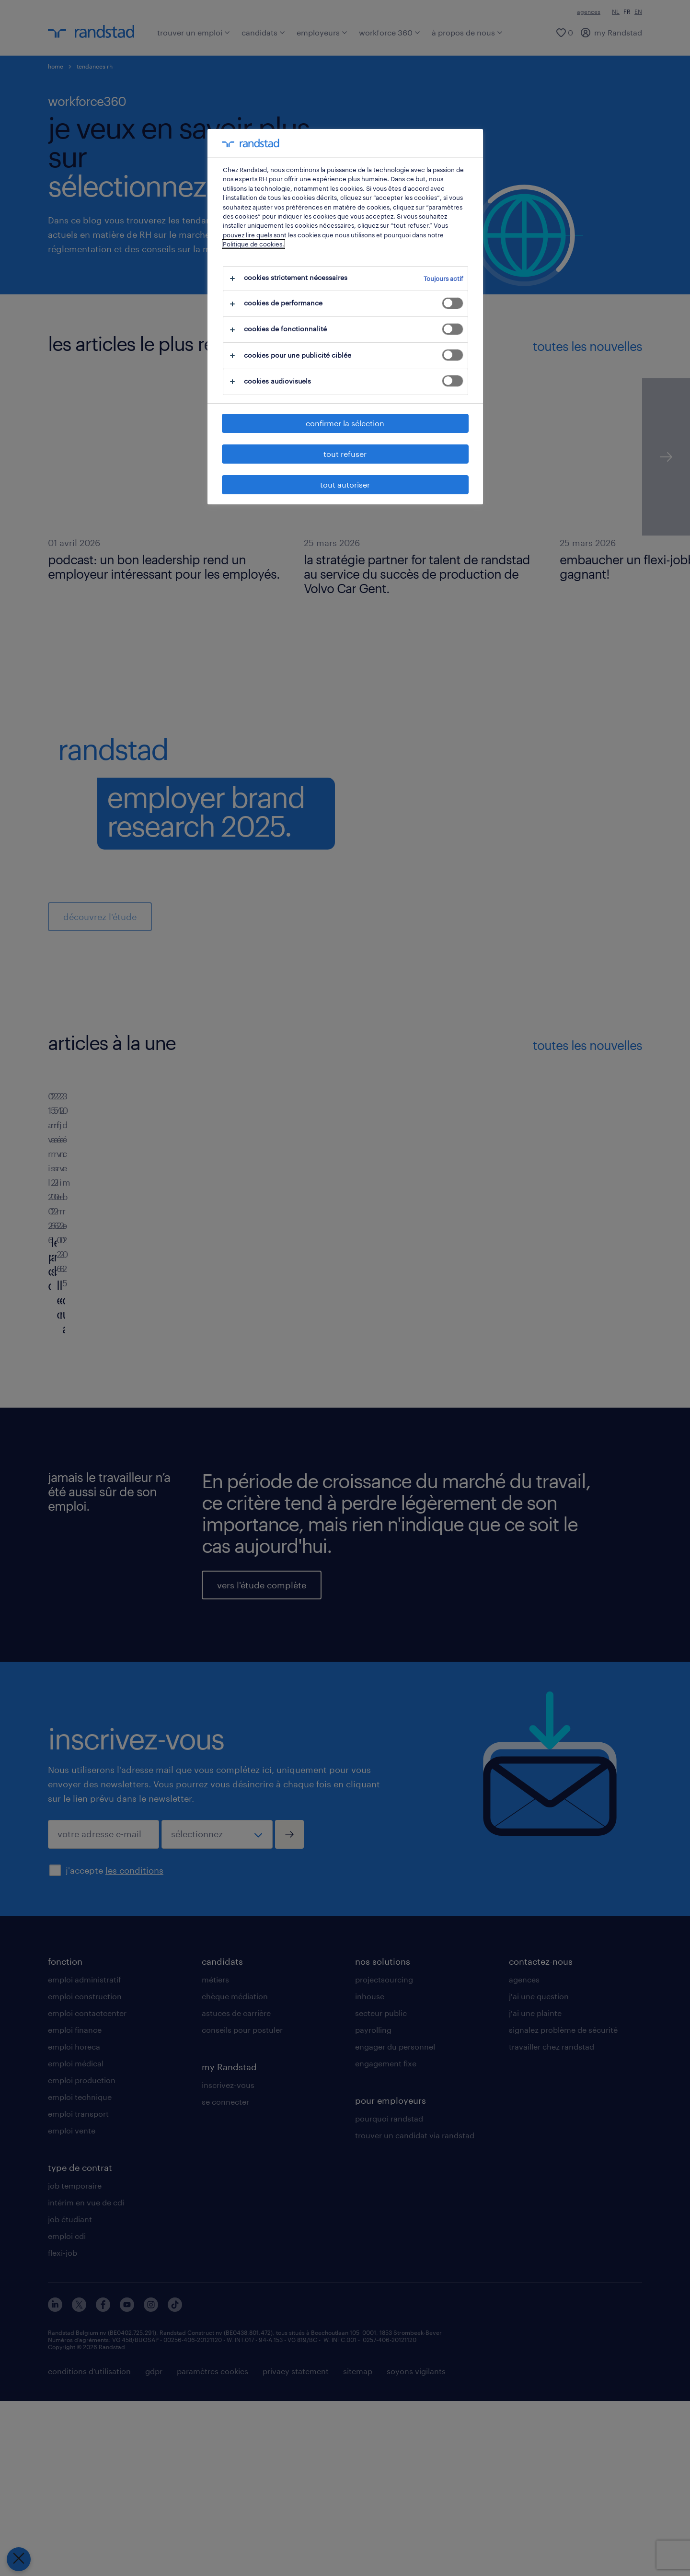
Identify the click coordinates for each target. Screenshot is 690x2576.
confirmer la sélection (345, 423)
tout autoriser (345, 484)
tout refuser (345, 453)
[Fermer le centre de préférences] (19, 2559)
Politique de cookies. (253, 244)
